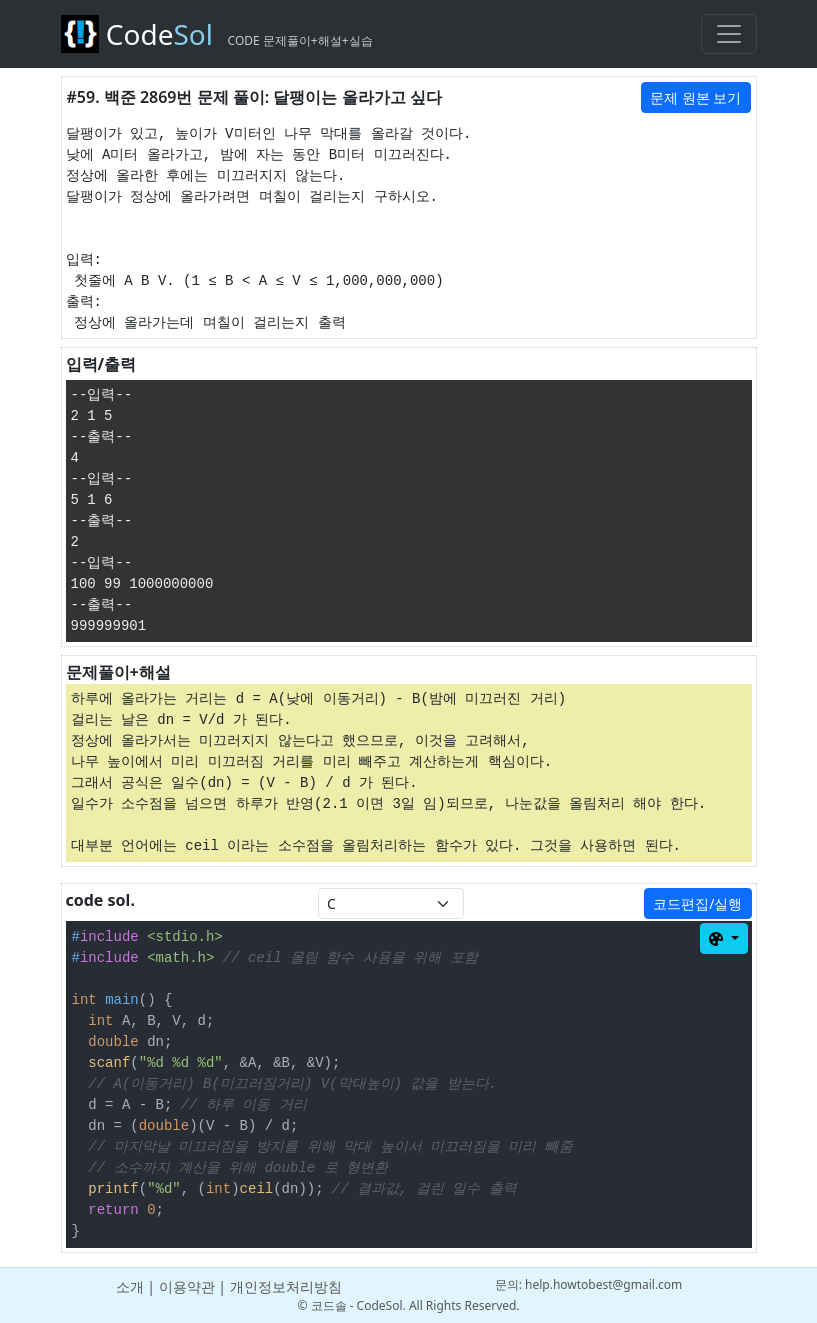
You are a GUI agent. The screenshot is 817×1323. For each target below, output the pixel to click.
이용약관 (187, 1286)
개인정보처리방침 (286, 1286)
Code (217, 34)
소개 (130, 1286)
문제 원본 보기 (695, 97)
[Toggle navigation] (729, 34)
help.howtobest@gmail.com (603, 1284)
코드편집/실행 (697, 903)
